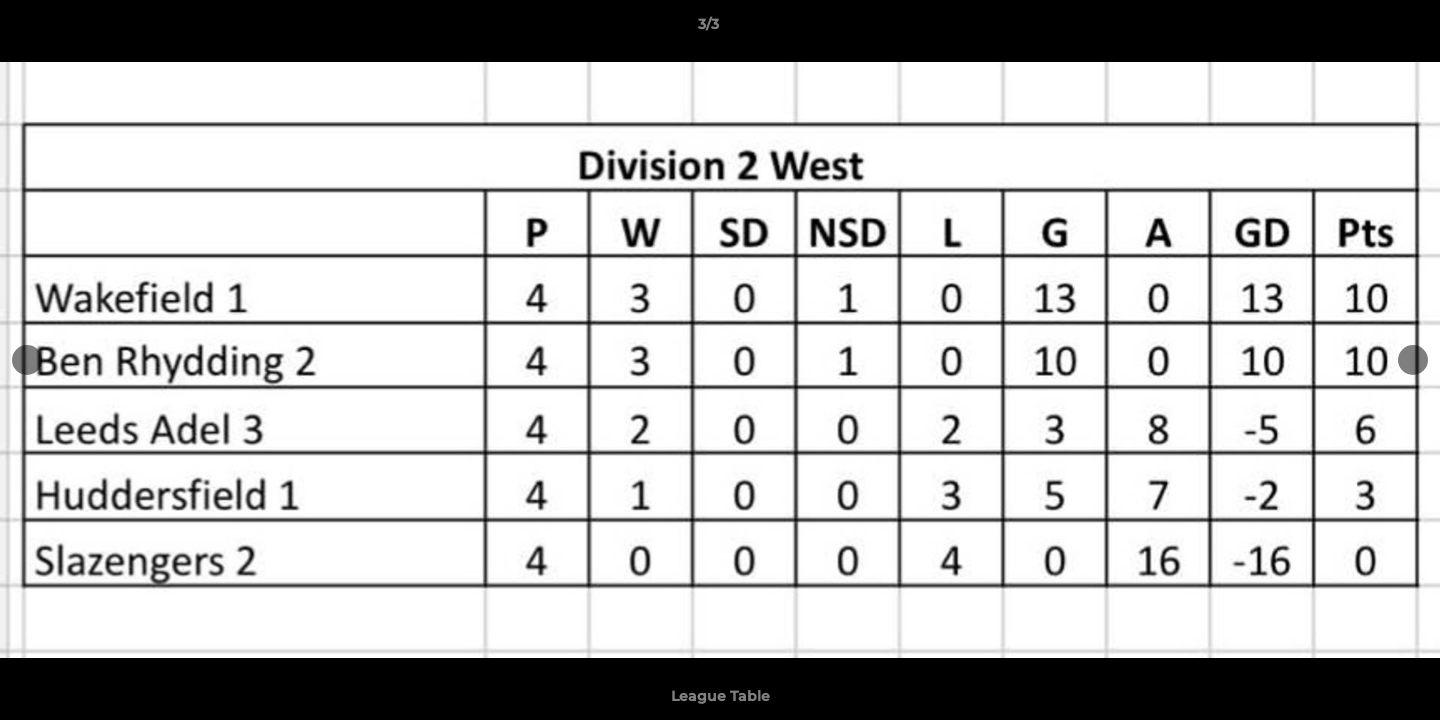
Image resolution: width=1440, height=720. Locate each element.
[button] (1356, 29)
